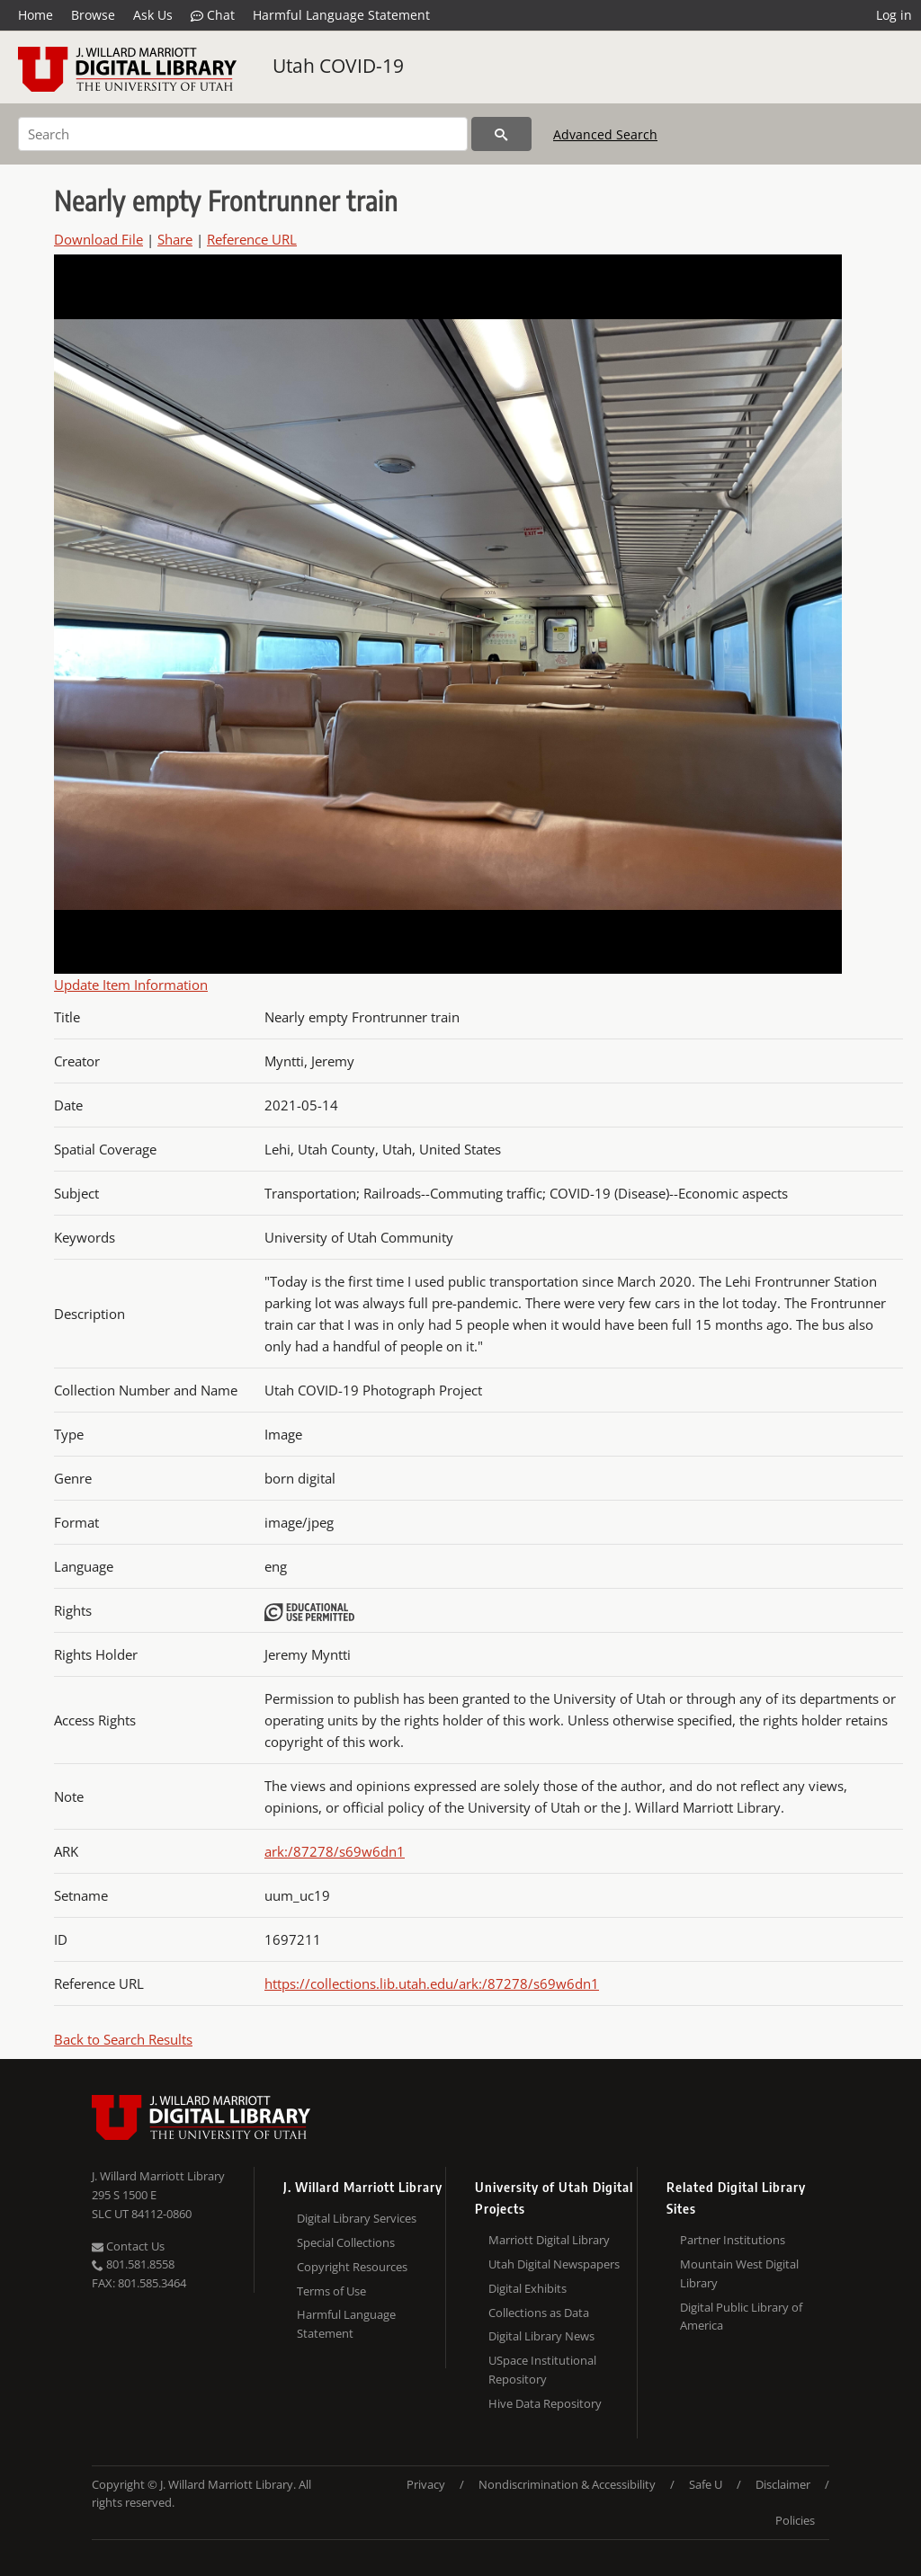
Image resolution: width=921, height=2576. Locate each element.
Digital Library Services (356, 2218)
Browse (93, 14)
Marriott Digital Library (549, 2240)
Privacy (426, 2484)
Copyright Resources (352, 2267)
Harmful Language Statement (341, 14)
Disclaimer (783, 2484)
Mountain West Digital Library (739, 2273)
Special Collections (346, 2242)
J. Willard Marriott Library (158, 2176)
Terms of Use (331, 2291)
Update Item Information (131, 985)
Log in (894, 14)
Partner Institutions (732, 2240)
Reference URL (252, 239)
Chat (213, 15)
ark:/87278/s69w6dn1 (334, 1851)
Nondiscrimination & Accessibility (567, 2484)
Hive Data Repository (545, 2403)
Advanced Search (605, 134)
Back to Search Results (123, 2039)
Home (35, 14)
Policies (795, 2520)
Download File (98, 239)
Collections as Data (538, 2312)
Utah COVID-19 (338, 65)
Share (174, 239)
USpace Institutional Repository (542, 2369)
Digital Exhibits (527, 2288)
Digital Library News (541, 2336)
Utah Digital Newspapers (554, 2264)
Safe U (705, 2484)
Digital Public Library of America (741, 2316)
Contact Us (128, 2246)
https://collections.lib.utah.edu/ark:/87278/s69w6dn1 (431, 1983)
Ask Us (153, 14)
